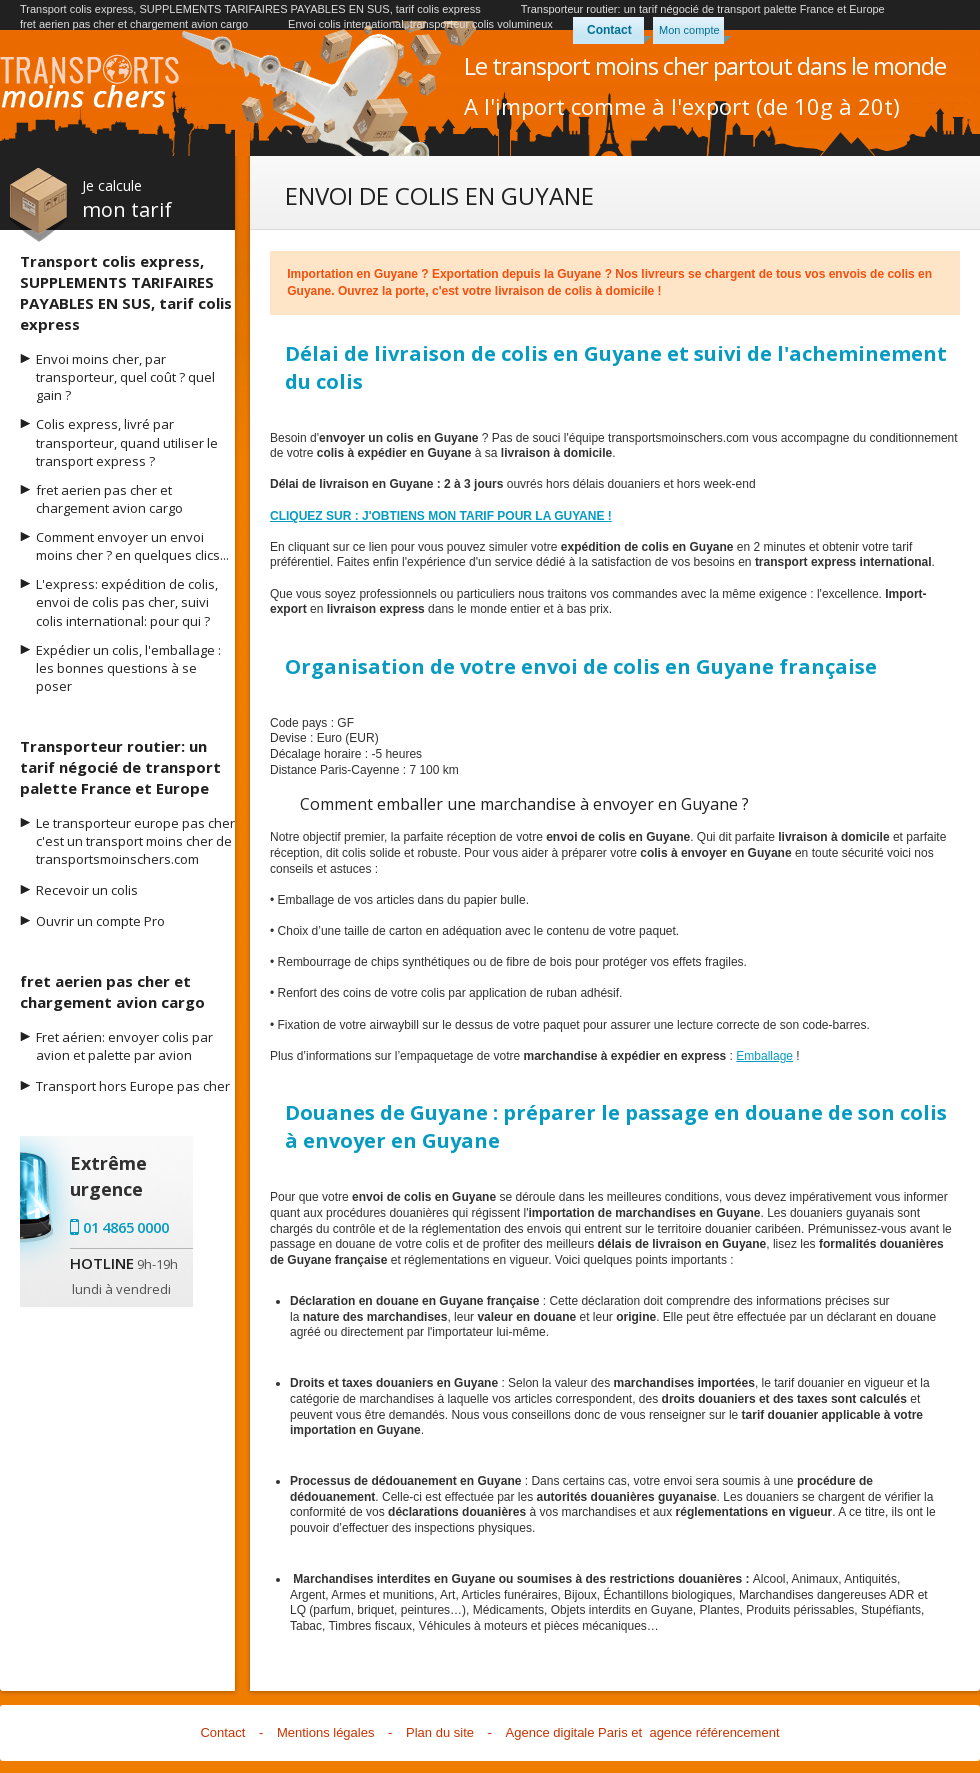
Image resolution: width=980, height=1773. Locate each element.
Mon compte (689, 30)
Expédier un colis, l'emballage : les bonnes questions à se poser (128, 668)
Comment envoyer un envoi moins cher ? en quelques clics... (132, 546)
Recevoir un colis (87, 890)
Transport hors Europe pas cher (133, 1086)
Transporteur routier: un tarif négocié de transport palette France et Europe (703, 9)
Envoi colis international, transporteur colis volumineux (420, 24)
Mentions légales (326, 1732)
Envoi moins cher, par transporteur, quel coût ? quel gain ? (125, 377)
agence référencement (714, 1732)
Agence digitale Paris (567, 1732)
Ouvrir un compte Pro (100, 921)
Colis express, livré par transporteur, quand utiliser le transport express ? (127, 442)
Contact (609, 30)
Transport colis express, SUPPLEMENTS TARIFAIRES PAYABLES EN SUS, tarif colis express (250, 9)
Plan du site (440, 1732)
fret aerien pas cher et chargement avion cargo (134, 24)
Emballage (764, 1056)
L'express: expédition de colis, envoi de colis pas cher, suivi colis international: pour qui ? (127, 602)
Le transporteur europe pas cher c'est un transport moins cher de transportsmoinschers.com (135, 841)
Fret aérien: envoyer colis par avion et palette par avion (124, 1046)
